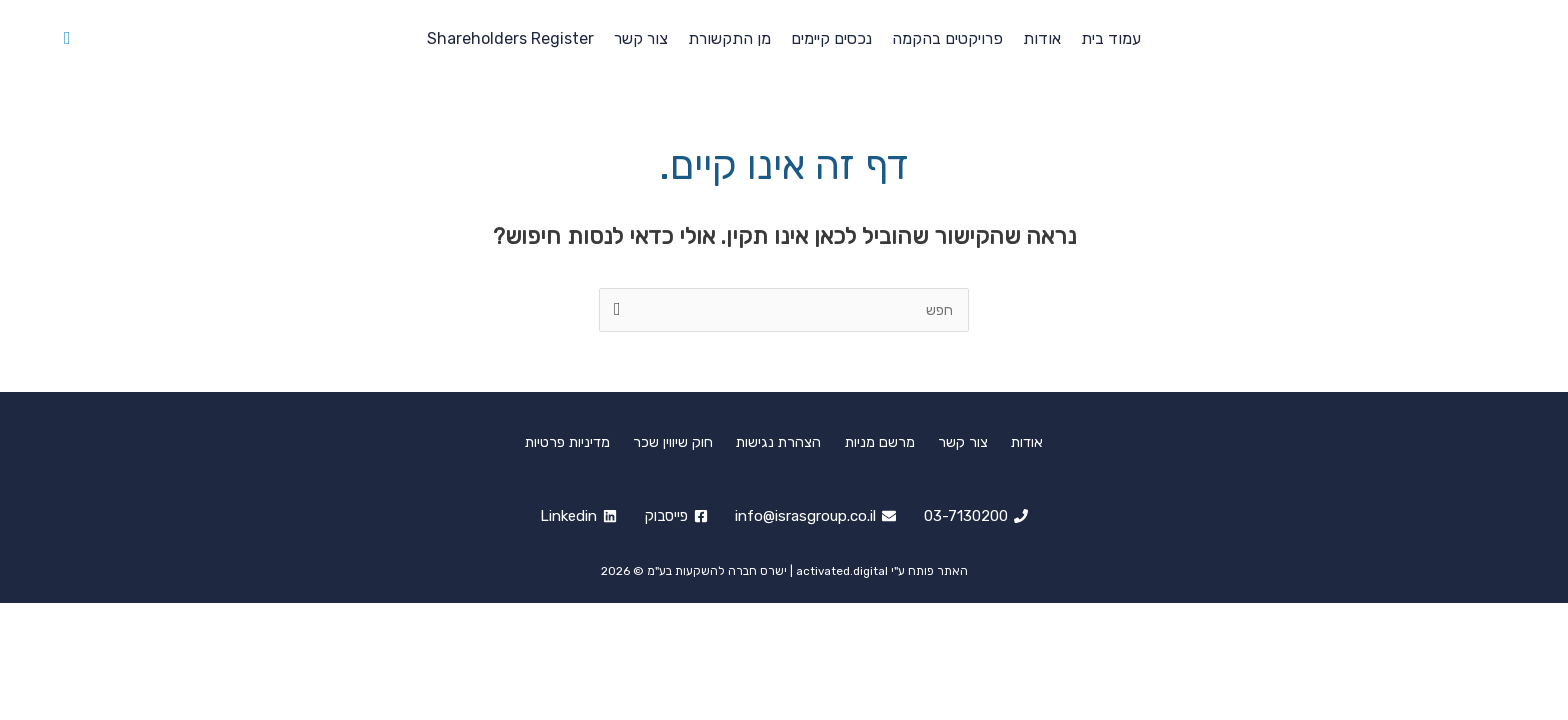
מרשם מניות (877, 441)
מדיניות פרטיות (586, 441)
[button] (67, 38)
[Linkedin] (576, 516)
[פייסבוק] (675, 516)
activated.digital (842, 571)
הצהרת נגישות (783, 441)
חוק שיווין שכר (685, 441)
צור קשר (953, 441)
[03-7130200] (978, 516)
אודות (1009, 441)
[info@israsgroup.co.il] (816, 516)
